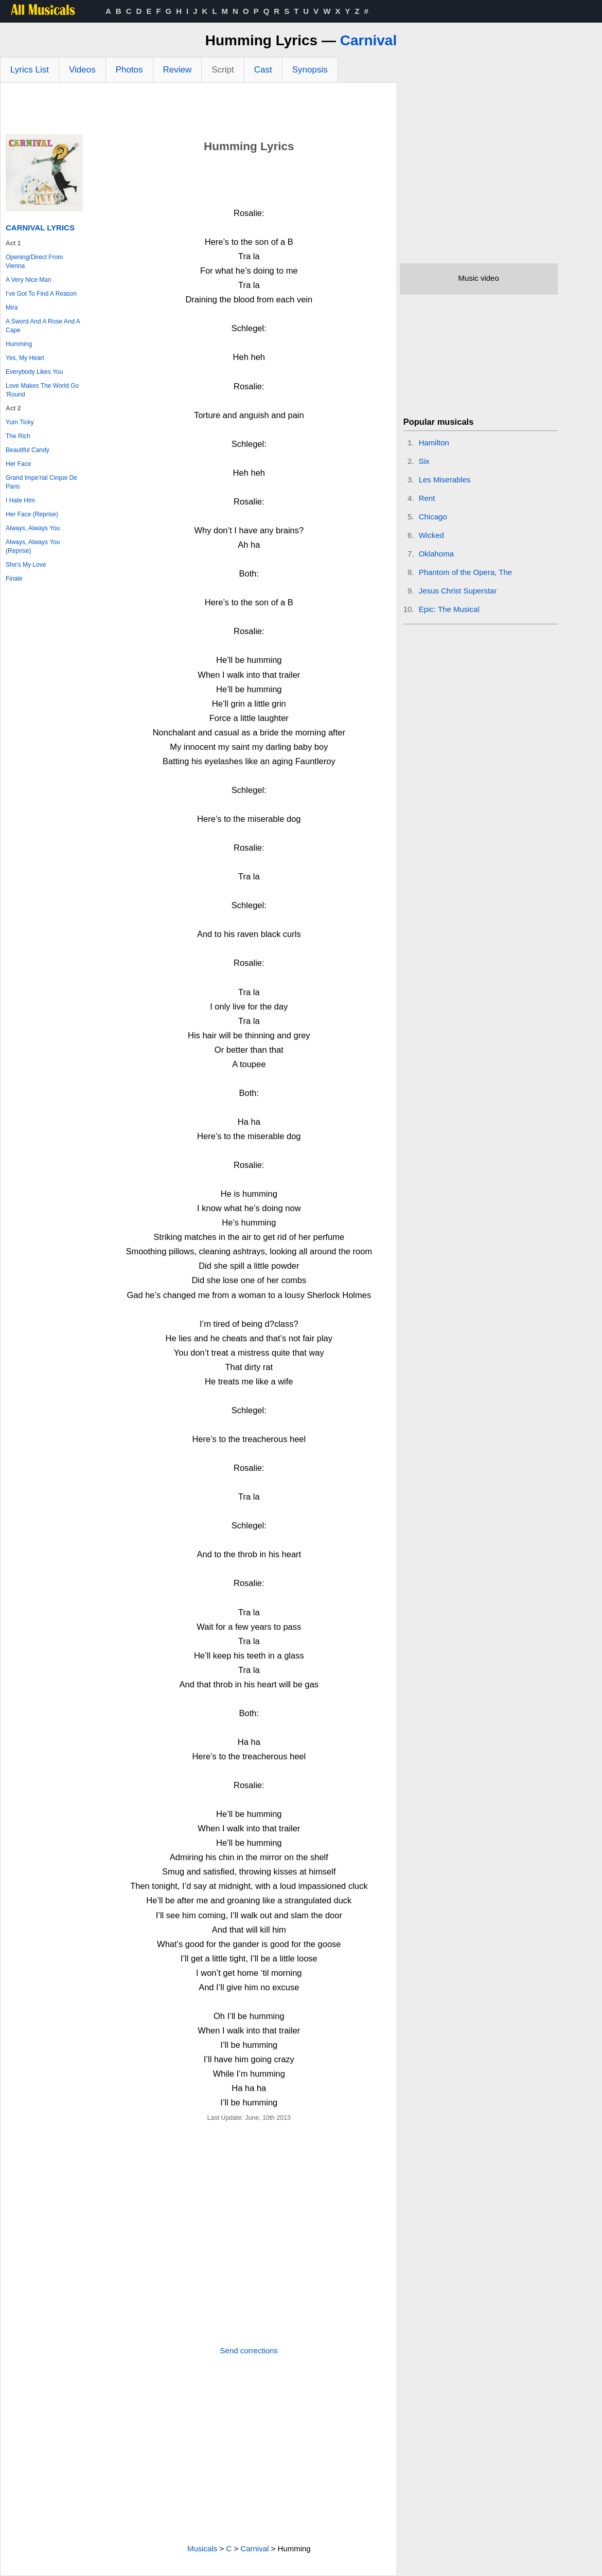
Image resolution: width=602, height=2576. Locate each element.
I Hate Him (20, 500)
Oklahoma (436, 553)
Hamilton (434, 442)
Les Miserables (445, 479)
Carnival (368, 40)
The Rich (18, 436)
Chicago (433, 516)
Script (222, 70)
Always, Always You (33, 528)
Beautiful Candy (27, 450)
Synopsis (310, 70)
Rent (427, 498)
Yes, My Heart (25, 358)
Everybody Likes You (34, 371)
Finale (14, 578)
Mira (11, 307)
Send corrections (249, 2350)
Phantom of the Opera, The (465, 572)
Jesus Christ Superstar (458, 590)
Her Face (18, 463)
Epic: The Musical (449, 609)
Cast (263, 70)
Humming (19, 344)
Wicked (431, 535)
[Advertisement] (199, 111)
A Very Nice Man (28, 279)
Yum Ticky (20, 422)
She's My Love (26, 564)
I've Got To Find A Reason (41, 293)
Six (424, 461)
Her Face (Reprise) (32, 514)
